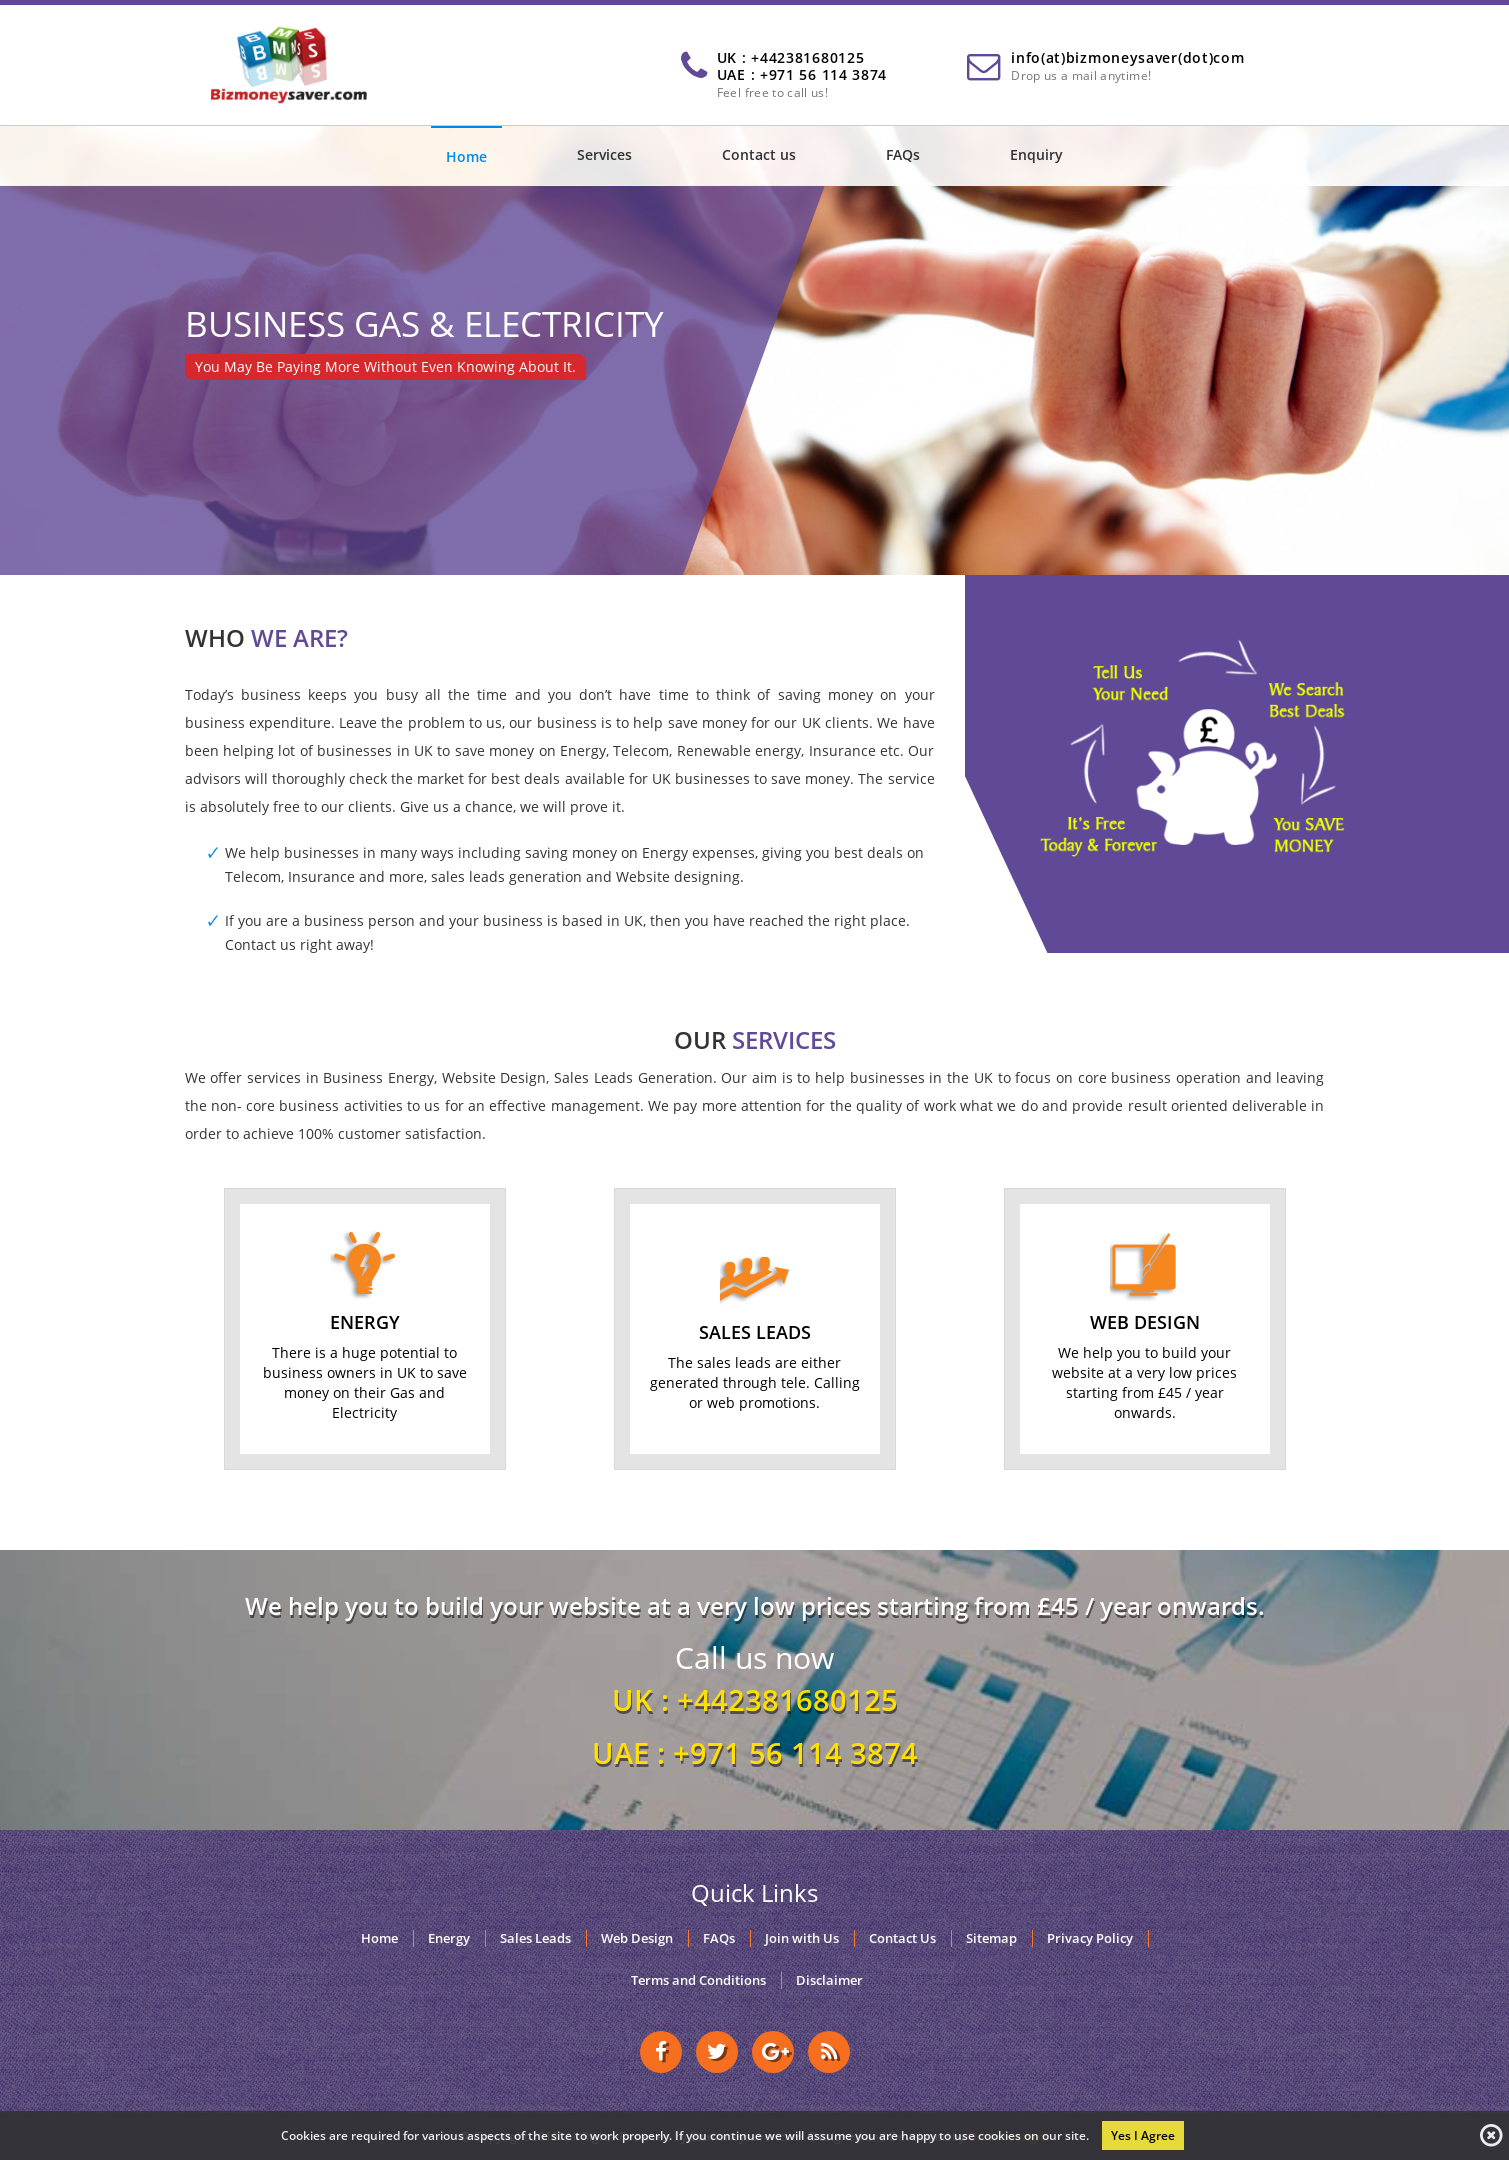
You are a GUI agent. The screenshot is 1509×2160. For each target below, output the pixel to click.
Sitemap (991, 1938)
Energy (449, 1938)
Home (466, 156)
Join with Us (802, 1938)
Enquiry (1036, 154)
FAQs (903, 154)
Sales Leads (535, 1938)
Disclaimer (829, 1980)
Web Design (637, 1938)
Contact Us (902, 1938)
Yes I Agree (1143, 2135)
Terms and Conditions (698, 1980)
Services (604, 154)
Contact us (759, 154)
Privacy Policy (1090, 1938)
